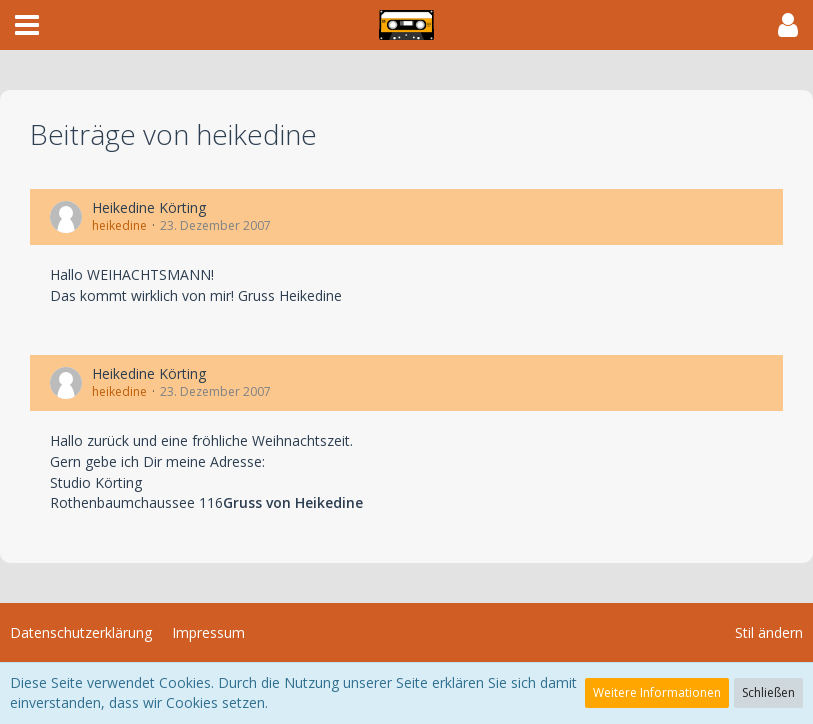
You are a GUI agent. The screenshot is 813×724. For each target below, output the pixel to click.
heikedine (119, 225)
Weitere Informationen (657, 692)
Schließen (768, 692)
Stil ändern (769, 632)
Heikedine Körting (149, 207)
